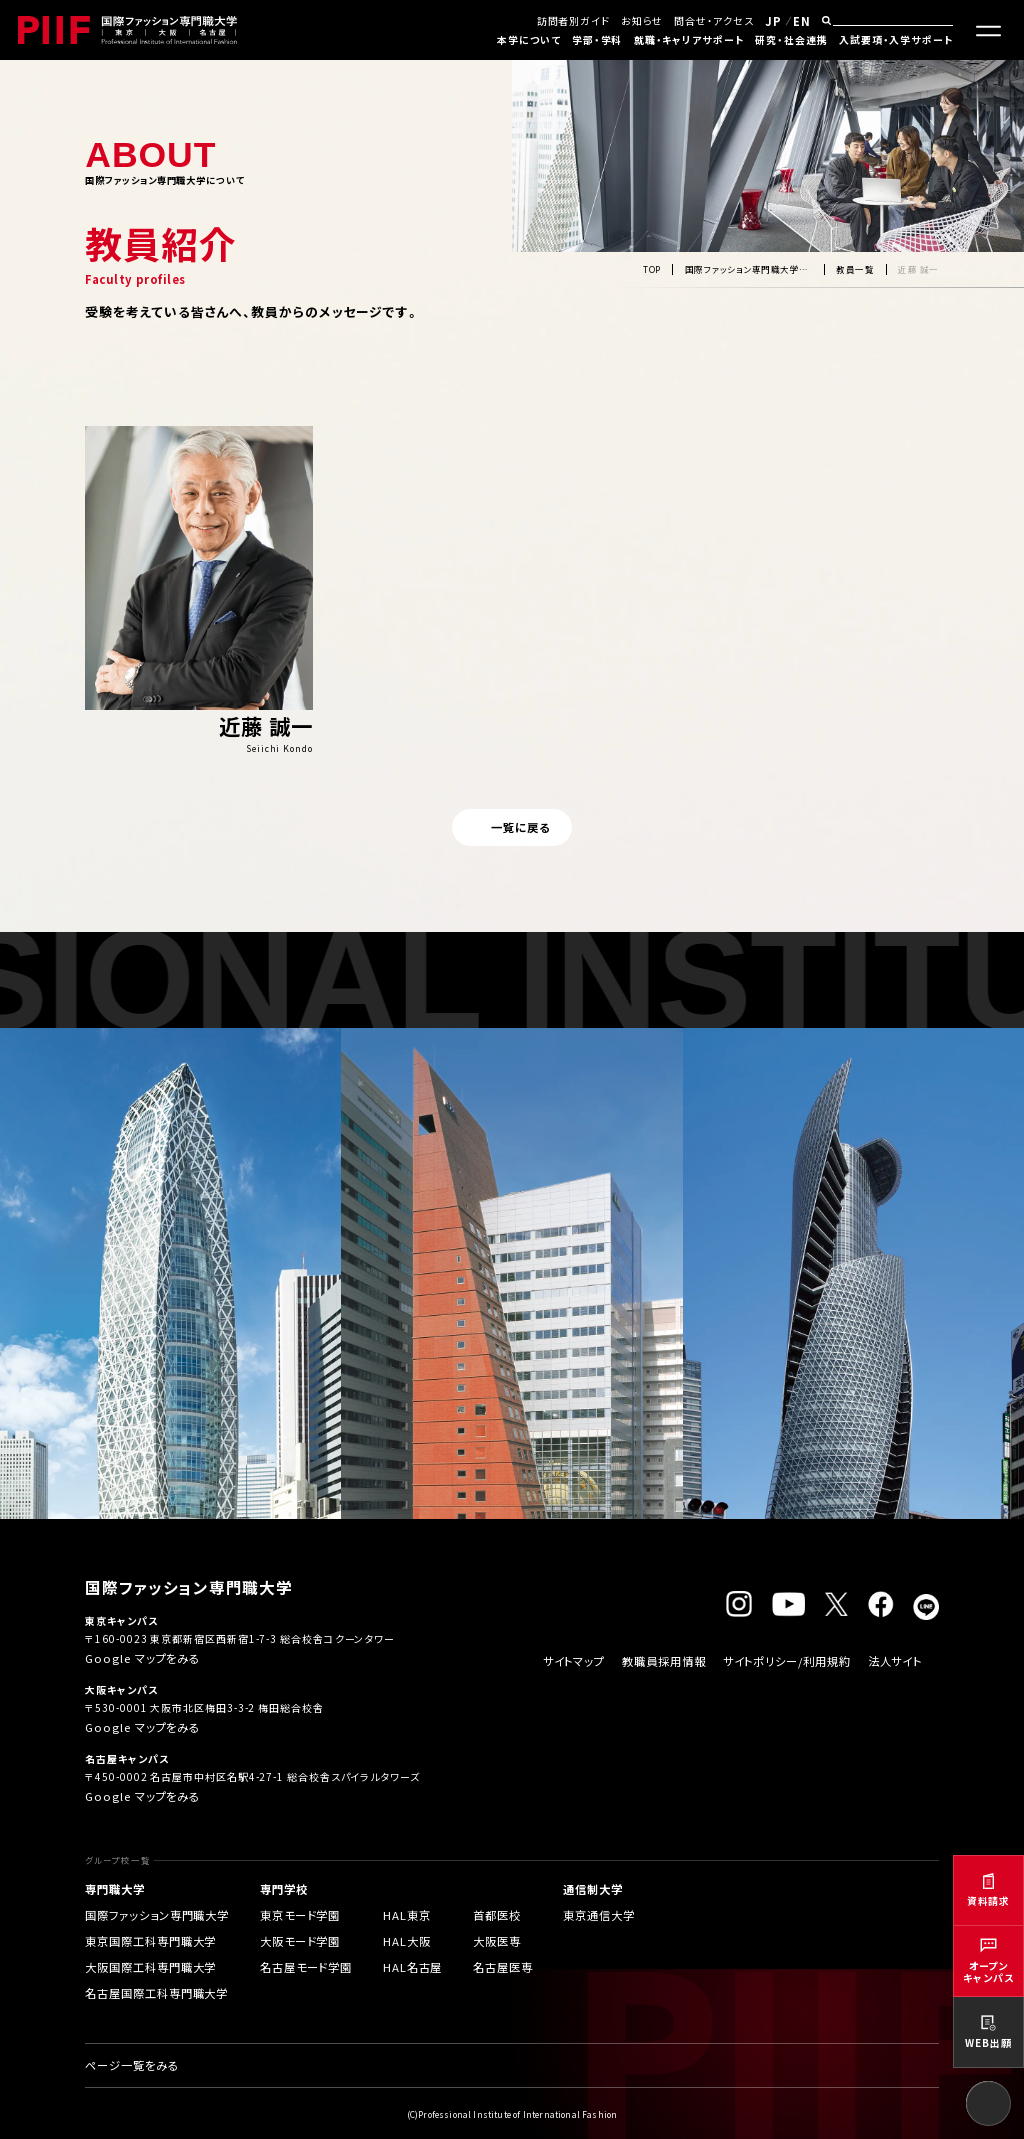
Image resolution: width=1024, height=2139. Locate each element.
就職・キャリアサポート (689, 39)
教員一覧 (855, 269)
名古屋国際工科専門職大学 (156, 1993)
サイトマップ (574, 1661)
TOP (652, 269)
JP (773, 21)
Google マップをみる (142, 1658)
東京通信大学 (598, 1915)
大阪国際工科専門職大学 (150, 1967)
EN (802, 21)
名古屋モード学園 (306, 1967)
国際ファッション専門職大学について (749, 269)
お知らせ (642, 20)
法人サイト (895, 1661)
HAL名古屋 (412, 1967)
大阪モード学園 (300, 1941)
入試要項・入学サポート (896, 39)
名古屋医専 (503, 1967)
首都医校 (497, 1915)
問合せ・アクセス (713, 20)
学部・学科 (597, 39)
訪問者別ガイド (573, 20)
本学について (528, 39)
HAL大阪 (407, 1941)
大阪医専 (497, 1941)
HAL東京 (407, 1915)
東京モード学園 (300, 1915)
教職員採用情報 (663, 1661)
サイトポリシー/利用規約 (787, 1661)
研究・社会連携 (791, 39)
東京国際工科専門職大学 (150, 1941)
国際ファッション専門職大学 (157, 1915)
